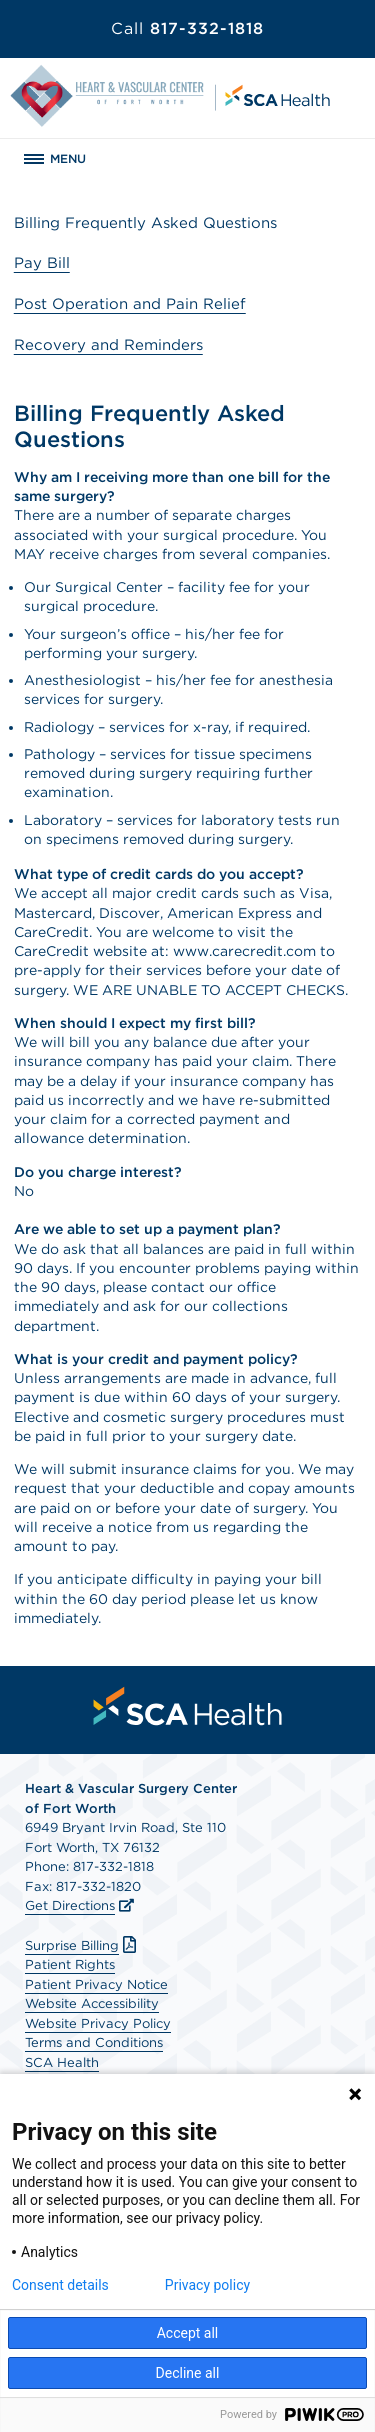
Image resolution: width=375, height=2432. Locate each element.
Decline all (188, 2373)
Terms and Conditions (94, 2042)
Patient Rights (70, 1964)
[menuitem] (188, 1706)
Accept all (188, 2333)
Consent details (60, 2285)
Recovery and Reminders (108, 345)
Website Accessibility (92, 2003)
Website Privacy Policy (98, 2023)
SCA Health (62, 2062)
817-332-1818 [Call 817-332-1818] (187, 28)
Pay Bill (42, 263)
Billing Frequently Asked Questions (145, 223)
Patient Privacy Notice (96, 1984)
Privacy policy (207, 2285)
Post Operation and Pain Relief (130, 304)
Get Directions (70, 1905)
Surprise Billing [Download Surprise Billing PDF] (83, 1945)
